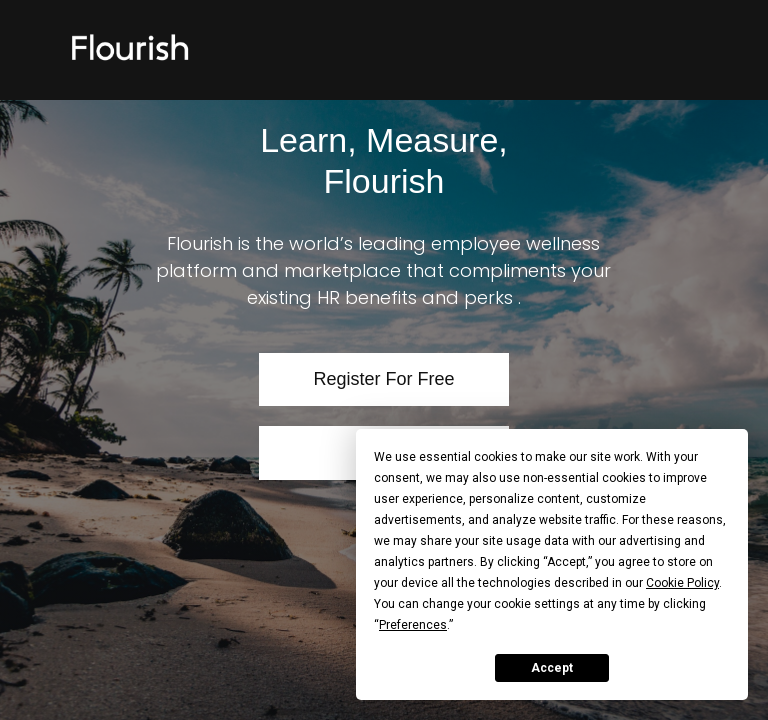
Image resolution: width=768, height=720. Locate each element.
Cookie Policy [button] (682, 583)
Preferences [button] (413, 625)
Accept (552, 668)
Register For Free (383, 379)
